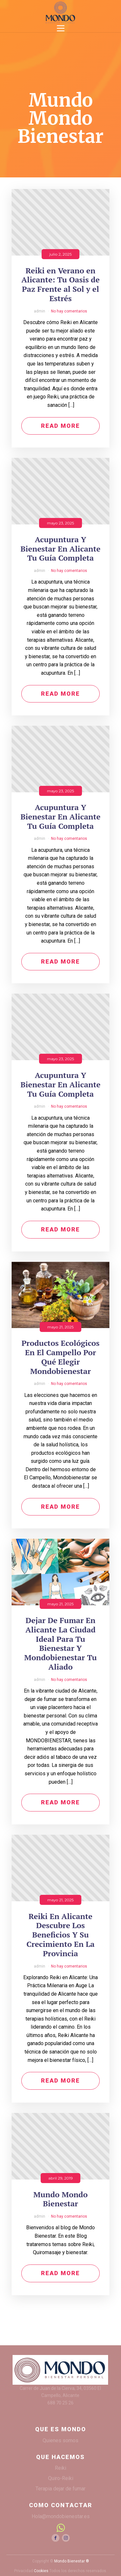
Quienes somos (60, 2440)
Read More (60, 425)
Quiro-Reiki (60, 2478)
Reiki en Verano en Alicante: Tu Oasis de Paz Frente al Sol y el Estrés (60, 284)
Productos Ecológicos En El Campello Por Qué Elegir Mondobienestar (61, 1357)
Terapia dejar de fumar (60, 2489)
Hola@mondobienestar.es (61, 2516)
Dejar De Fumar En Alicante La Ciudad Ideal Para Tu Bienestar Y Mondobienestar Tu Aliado (60, 1644)
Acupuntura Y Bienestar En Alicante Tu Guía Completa (61, 549)
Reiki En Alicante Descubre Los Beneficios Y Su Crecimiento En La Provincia (60, 1935)
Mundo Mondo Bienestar (60, 2199)
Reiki (60, 2468)
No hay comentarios (69, 311)
